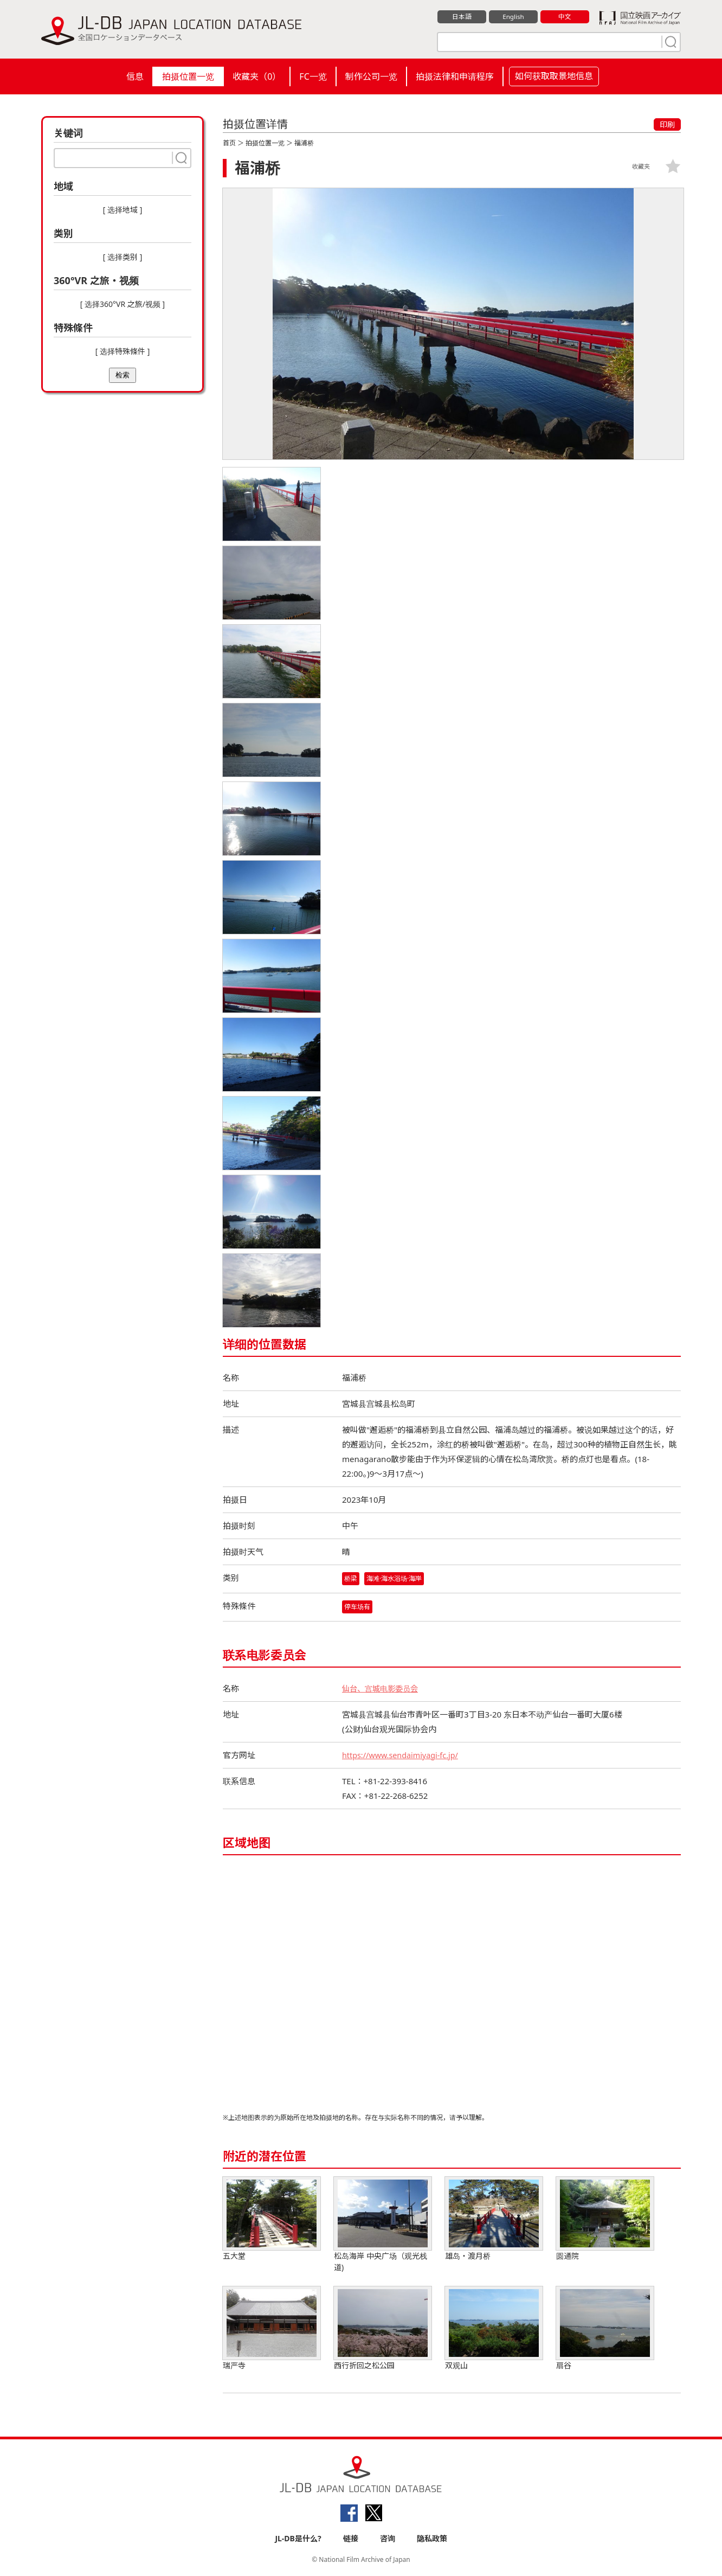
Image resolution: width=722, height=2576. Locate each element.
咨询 (387, 2539)
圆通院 (605, 2219)
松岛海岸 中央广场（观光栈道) (382, 2225)
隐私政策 (432, 2539)
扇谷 (605, 2329)
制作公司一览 (371, 76)
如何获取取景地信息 (554, 76)
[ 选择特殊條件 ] (122, 351)
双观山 (494, 2329)
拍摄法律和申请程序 (455, 76)
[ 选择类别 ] (123, 257)
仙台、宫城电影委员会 (382, 1688)
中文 (565, 17)
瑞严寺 (271, 2329)
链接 (350, 2539)
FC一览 (312, 76)
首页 (229, 143)
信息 (135, 76)
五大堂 (271, 2219)
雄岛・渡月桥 (494, 2219)
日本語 (462, 17)
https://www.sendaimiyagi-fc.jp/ (402, 1755)
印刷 (667, 124)
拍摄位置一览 (188, 76)
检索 (122, 375)
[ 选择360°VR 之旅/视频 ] (122, 304)
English (513, 17)
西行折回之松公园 (382, 2329)
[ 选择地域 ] (123, 209)
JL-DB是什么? (298, 2539)
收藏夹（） (257, 76)
